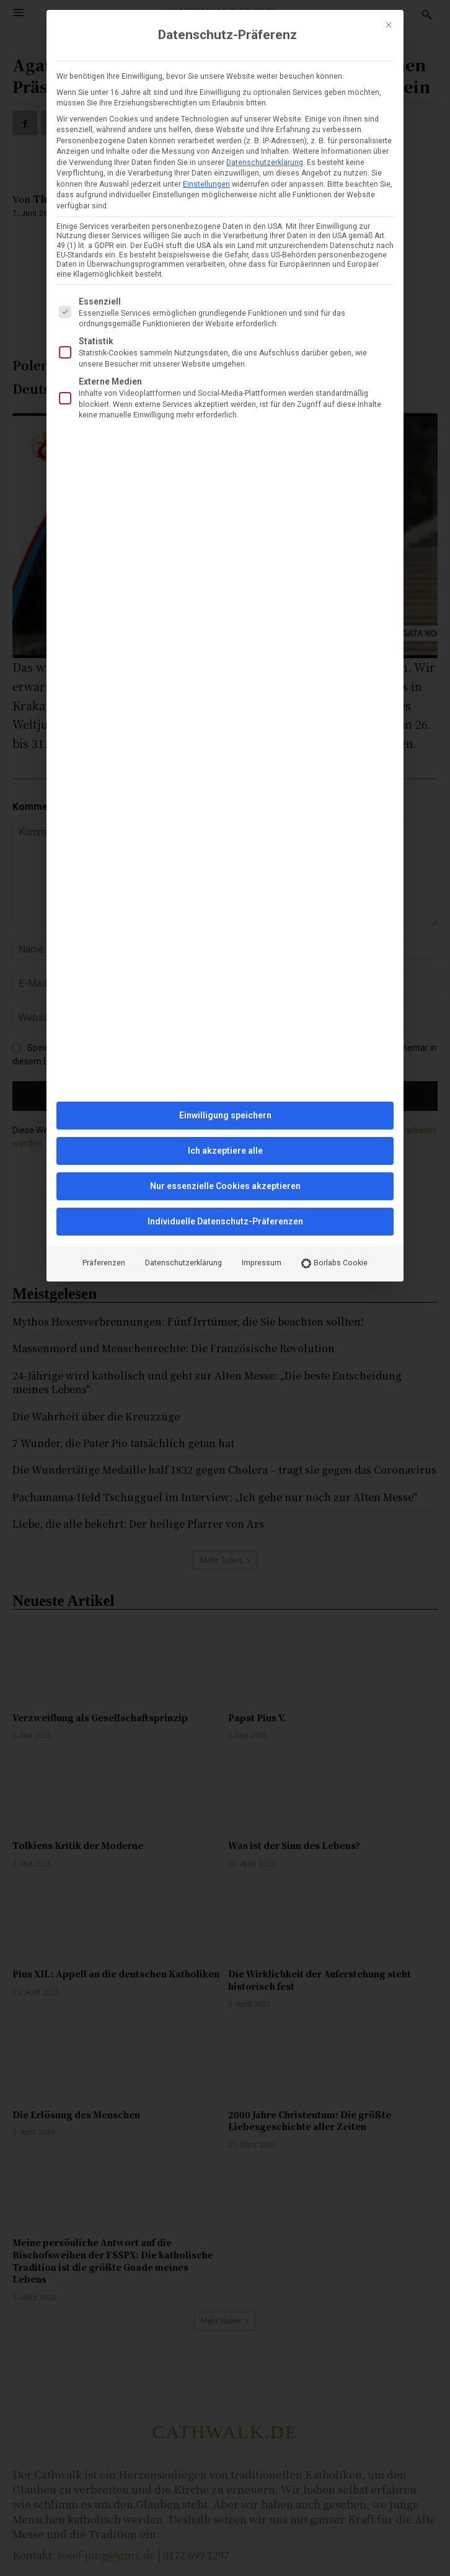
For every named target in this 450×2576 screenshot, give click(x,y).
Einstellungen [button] (206, 184)
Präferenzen (103, 1263)
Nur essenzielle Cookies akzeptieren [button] (225, 1186)
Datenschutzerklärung (264, 162)
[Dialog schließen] (389, 25)
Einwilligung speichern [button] (225, 1115)
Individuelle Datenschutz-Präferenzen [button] (225, 1221)
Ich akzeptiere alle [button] (225, 1151)
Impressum (261, 1263)
